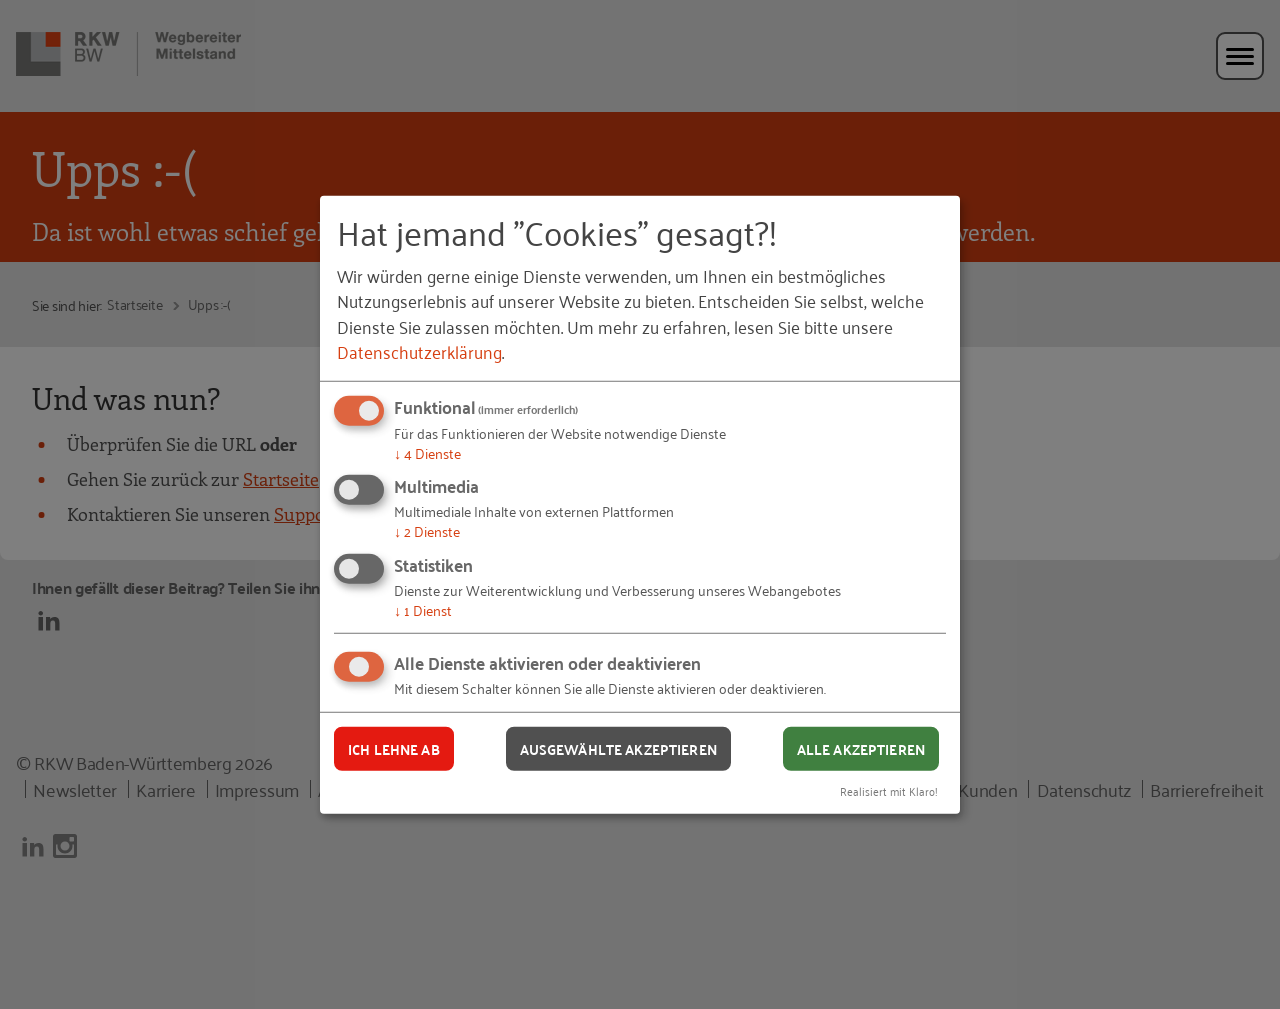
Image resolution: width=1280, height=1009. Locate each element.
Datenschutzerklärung (419, 351)
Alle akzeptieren (861, 748)
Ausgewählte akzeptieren (618, 748)
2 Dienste (427, 530)
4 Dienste (427, 452)
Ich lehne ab (394, 748)
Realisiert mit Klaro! (889, 790)
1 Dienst (423, 609)
